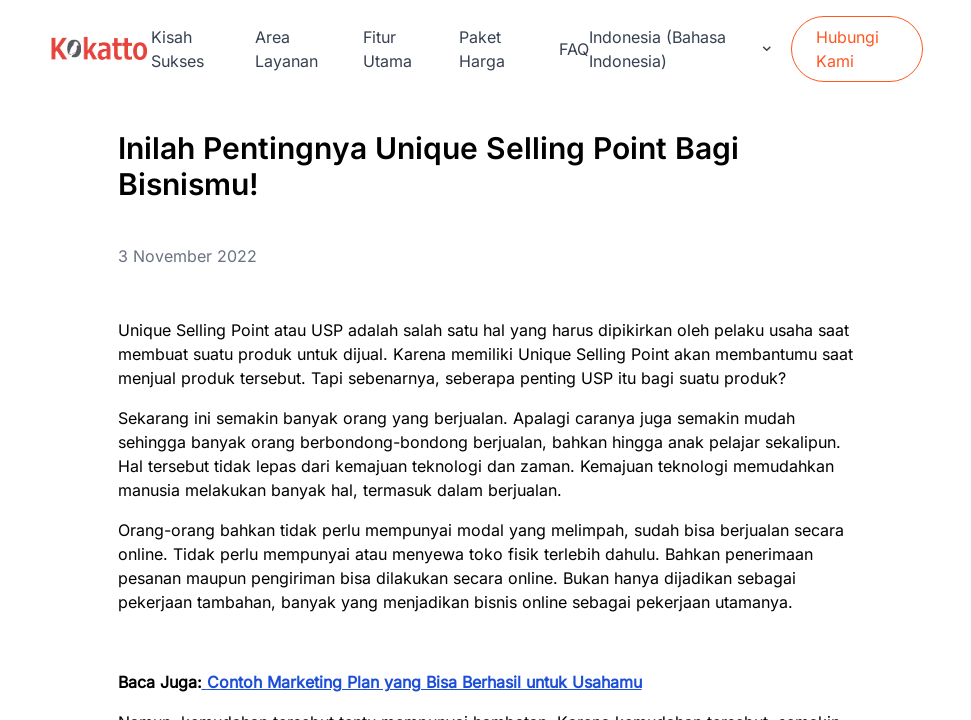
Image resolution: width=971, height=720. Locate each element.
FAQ (574, 49)
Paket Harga (482, 49)
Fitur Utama (387, 49)
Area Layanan (286, 49)
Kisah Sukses (177, 49)
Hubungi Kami (847, 49)
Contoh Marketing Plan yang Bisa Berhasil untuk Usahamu (424, 682)
